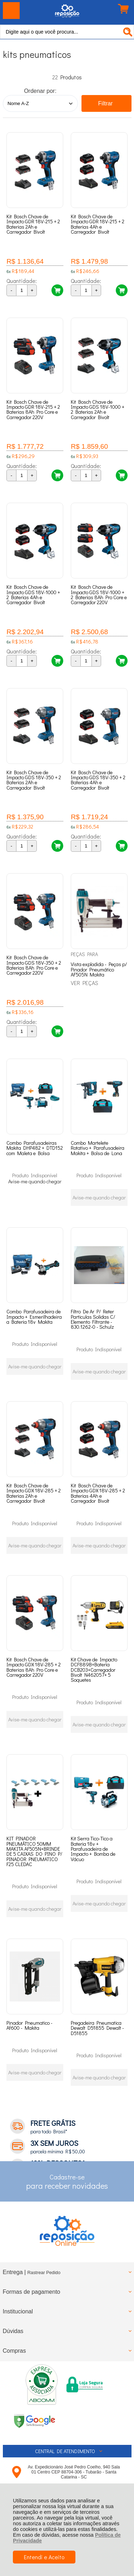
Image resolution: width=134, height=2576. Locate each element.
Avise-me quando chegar (34, 1181)
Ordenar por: (40, 91)
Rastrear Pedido (44, 2272)
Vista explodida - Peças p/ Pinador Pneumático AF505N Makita (99, 969)
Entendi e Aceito (44, 2557)
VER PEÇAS (84, 982)
